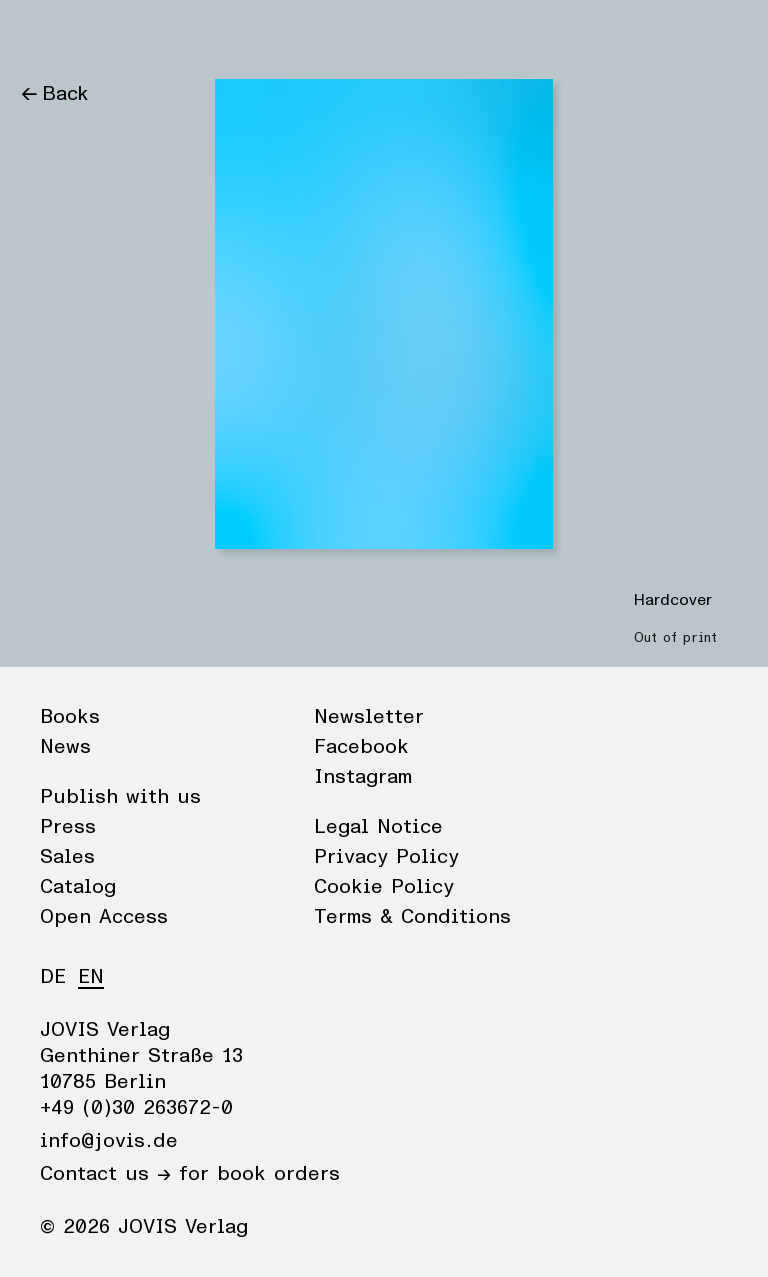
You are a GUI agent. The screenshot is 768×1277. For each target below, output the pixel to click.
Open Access (104, 917)
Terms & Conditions (412, 917)
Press (68, 827)
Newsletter (369, 717)
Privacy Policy (386, 857)
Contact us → (105, 1174)
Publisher (210, 35)
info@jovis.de (109, 1141)
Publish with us (120, 797)
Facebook (361, 747)
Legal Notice (378, 827)
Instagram (363, 777)
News (123, 35)
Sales (67, 857)
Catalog (78, 887)
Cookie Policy (384, 887)
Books (49, 35)
